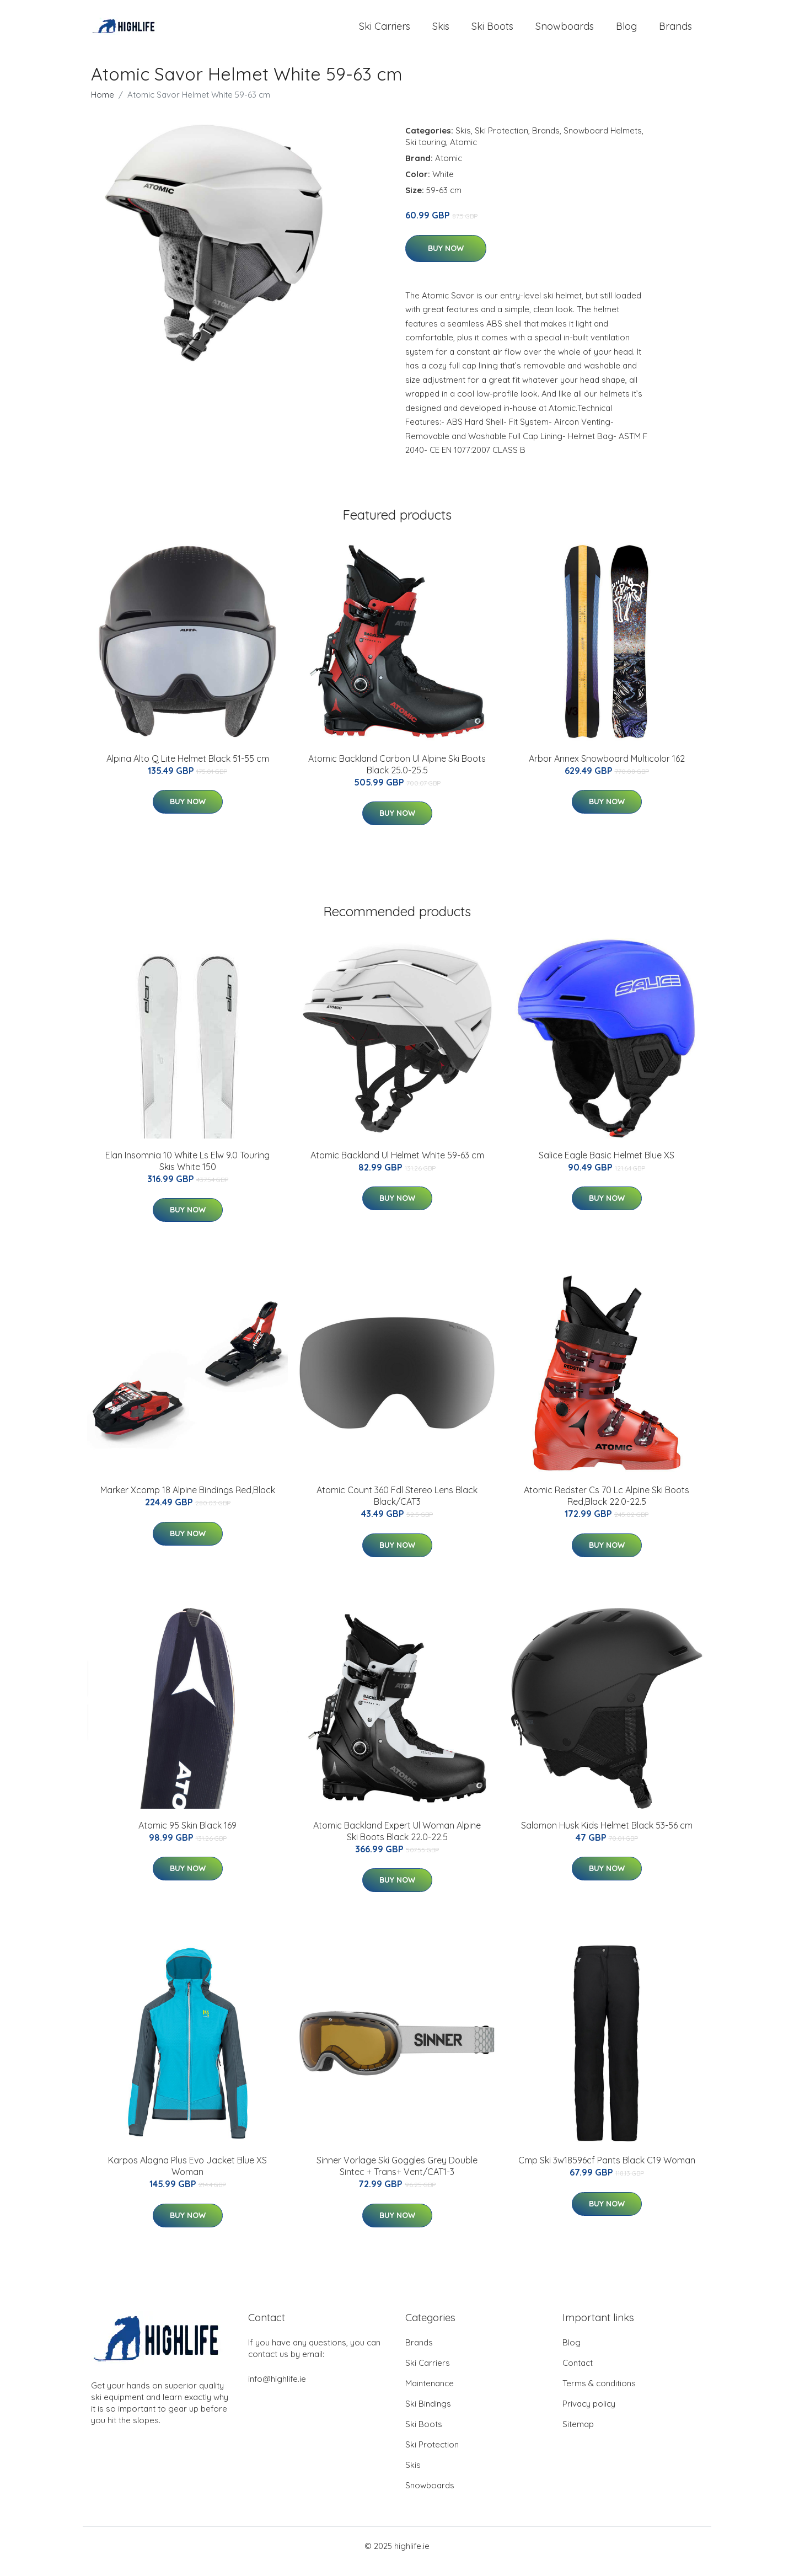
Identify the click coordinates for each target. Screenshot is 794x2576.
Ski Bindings (428, 2414)
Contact (577, 2374)
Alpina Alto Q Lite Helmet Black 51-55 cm (187, 769)
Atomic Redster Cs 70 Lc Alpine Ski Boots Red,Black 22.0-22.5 (606, 1506)
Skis (440, 31)
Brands (675, 31)
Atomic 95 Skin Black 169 (187, 1836)
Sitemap (578, 2435)
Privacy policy (588, 2414)
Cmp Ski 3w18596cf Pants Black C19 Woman (606, 2171)
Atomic (463, 153)
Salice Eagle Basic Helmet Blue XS (606, 1166)
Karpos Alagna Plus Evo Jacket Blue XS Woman (187, 2177)
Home (102, 105)
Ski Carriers (384, 31)
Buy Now (446, 259)
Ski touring (425, 153)
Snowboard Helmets (603, 141)
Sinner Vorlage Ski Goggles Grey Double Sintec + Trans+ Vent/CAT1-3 (397, 2177)
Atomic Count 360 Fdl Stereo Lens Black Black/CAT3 (397, 1506)
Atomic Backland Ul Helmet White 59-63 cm (397, 1166)
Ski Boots (492, 31)
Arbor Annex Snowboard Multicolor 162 (607, 769)
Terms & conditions (599, 2394)
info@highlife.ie (277, 2390)
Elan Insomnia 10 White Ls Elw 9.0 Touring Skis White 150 (187, 1172)
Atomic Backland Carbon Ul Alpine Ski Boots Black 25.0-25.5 (397, 775)
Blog (626, 31)
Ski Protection (501, 141)
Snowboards (564, 31)
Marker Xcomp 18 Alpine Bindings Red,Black (187, 1500)
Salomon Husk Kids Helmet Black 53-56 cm (607, 1836)
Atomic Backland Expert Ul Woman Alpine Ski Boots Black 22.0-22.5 (397, 1842)
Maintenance (429, 2394)
